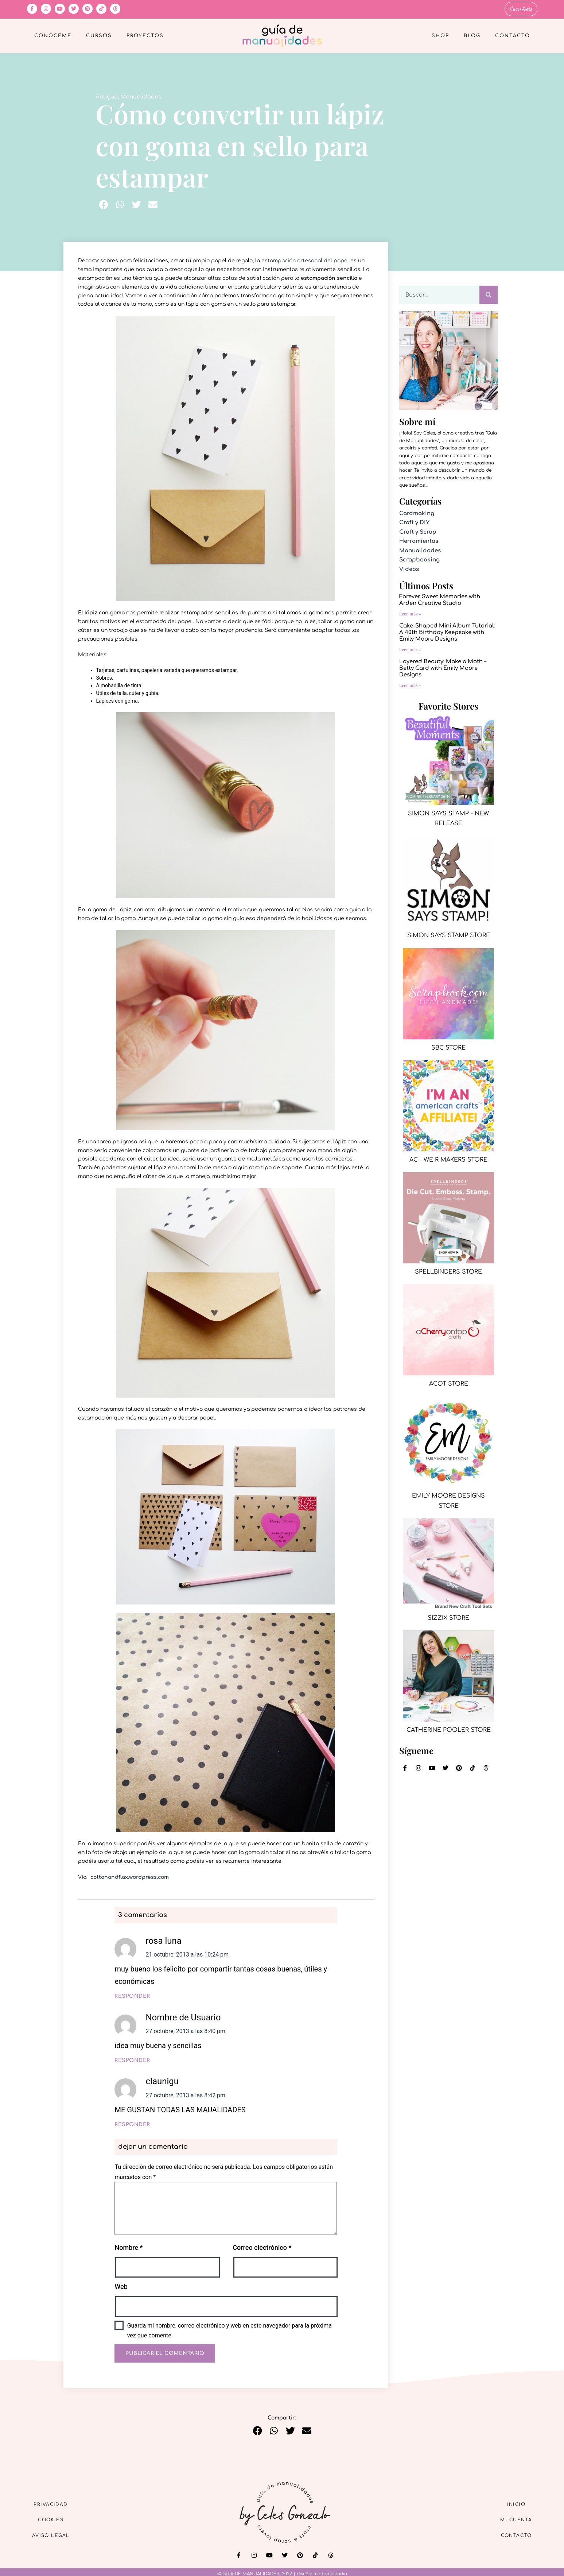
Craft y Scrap (417, 531)
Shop (440, 35)
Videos (409, 568)
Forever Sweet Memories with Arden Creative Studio (439, 598)
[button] (104, 203)
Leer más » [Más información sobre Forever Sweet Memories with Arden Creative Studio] (410, 612)
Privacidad (56, 2502)
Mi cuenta (511, 2519)
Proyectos (145, 35)
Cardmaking (416, 512)
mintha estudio (330, 2572)
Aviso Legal (56, 2535)
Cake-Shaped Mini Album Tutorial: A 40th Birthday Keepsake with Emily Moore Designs (447, 631)
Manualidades (140, 96)
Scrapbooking (419, 559)
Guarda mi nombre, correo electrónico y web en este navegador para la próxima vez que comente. (229, 2329)
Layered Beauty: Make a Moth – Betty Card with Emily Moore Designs (442, 667)
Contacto (512, 35)
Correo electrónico (262, 2247)
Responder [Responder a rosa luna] (132, 1995)
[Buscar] (488, 294)
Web (120, 2286)
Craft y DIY (414, 521)
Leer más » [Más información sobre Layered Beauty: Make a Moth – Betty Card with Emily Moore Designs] (410, 684)
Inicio (511, 2502)
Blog (472, 35)
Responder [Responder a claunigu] (132, 2123)
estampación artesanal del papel (305, 260)
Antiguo (107, 96)
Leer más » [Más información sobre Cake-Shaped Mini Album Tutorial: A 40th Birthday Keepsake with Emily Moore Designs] (410, 648)
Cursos (99, 35)
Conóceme (52, 35)
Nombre (128, 2247)
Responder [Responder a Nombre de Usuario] (132, 2059)
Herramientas (418, 540)
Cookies (56, 2519)
